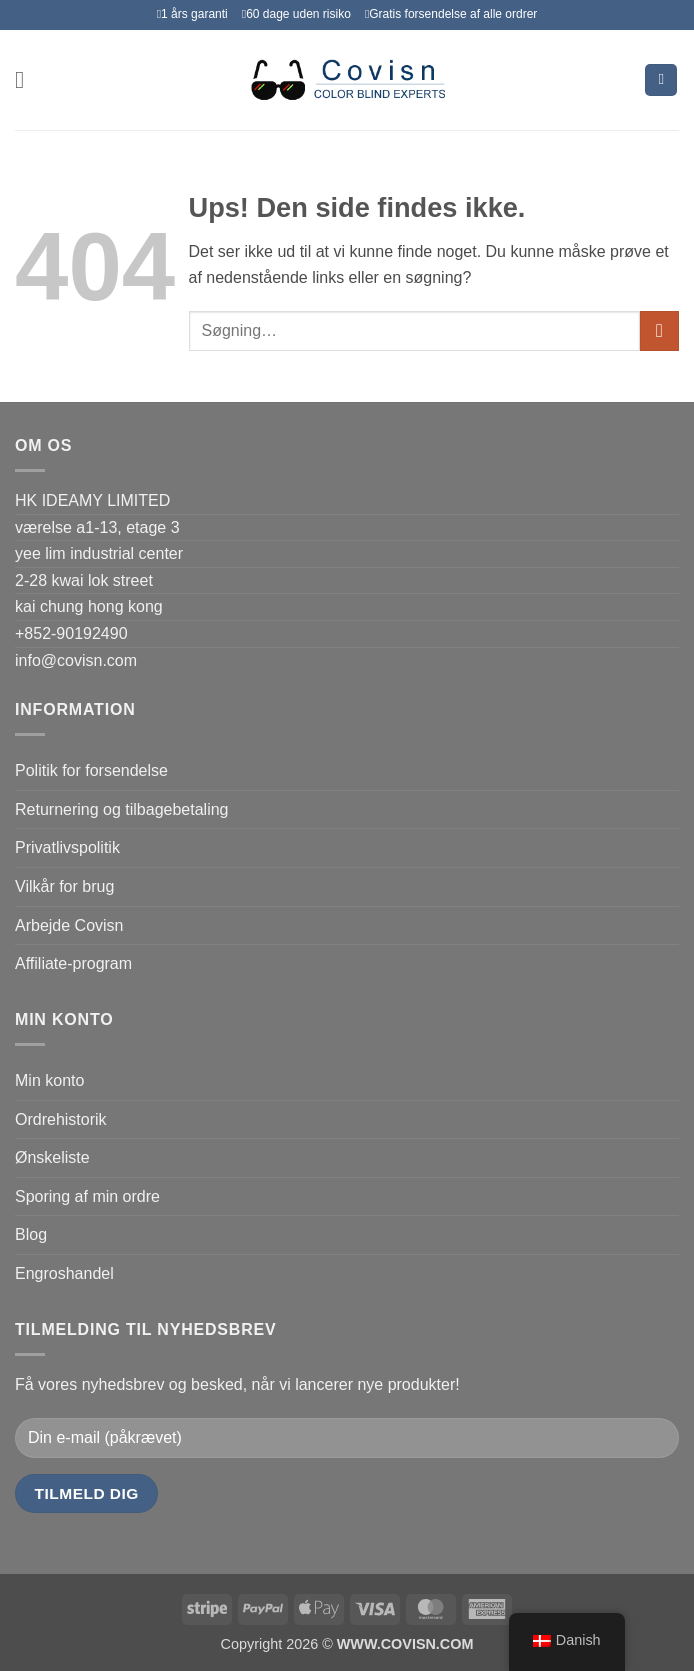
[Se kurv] (661, 80)
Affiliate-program (73, 963)
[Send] (659, 330)
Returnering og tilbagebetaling (121, 809)
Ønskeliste (52, 1157)
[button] (27, 79)
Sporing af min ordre (87, 1196)
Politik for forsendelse (91, 770)
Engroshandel (64, 1273)
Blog (31, 1234)
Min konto (49, 1080)
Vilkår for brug (64, 886)
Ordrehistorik (61, 1119)
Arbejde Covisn (69, 925)
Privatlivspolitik (67, 847)
